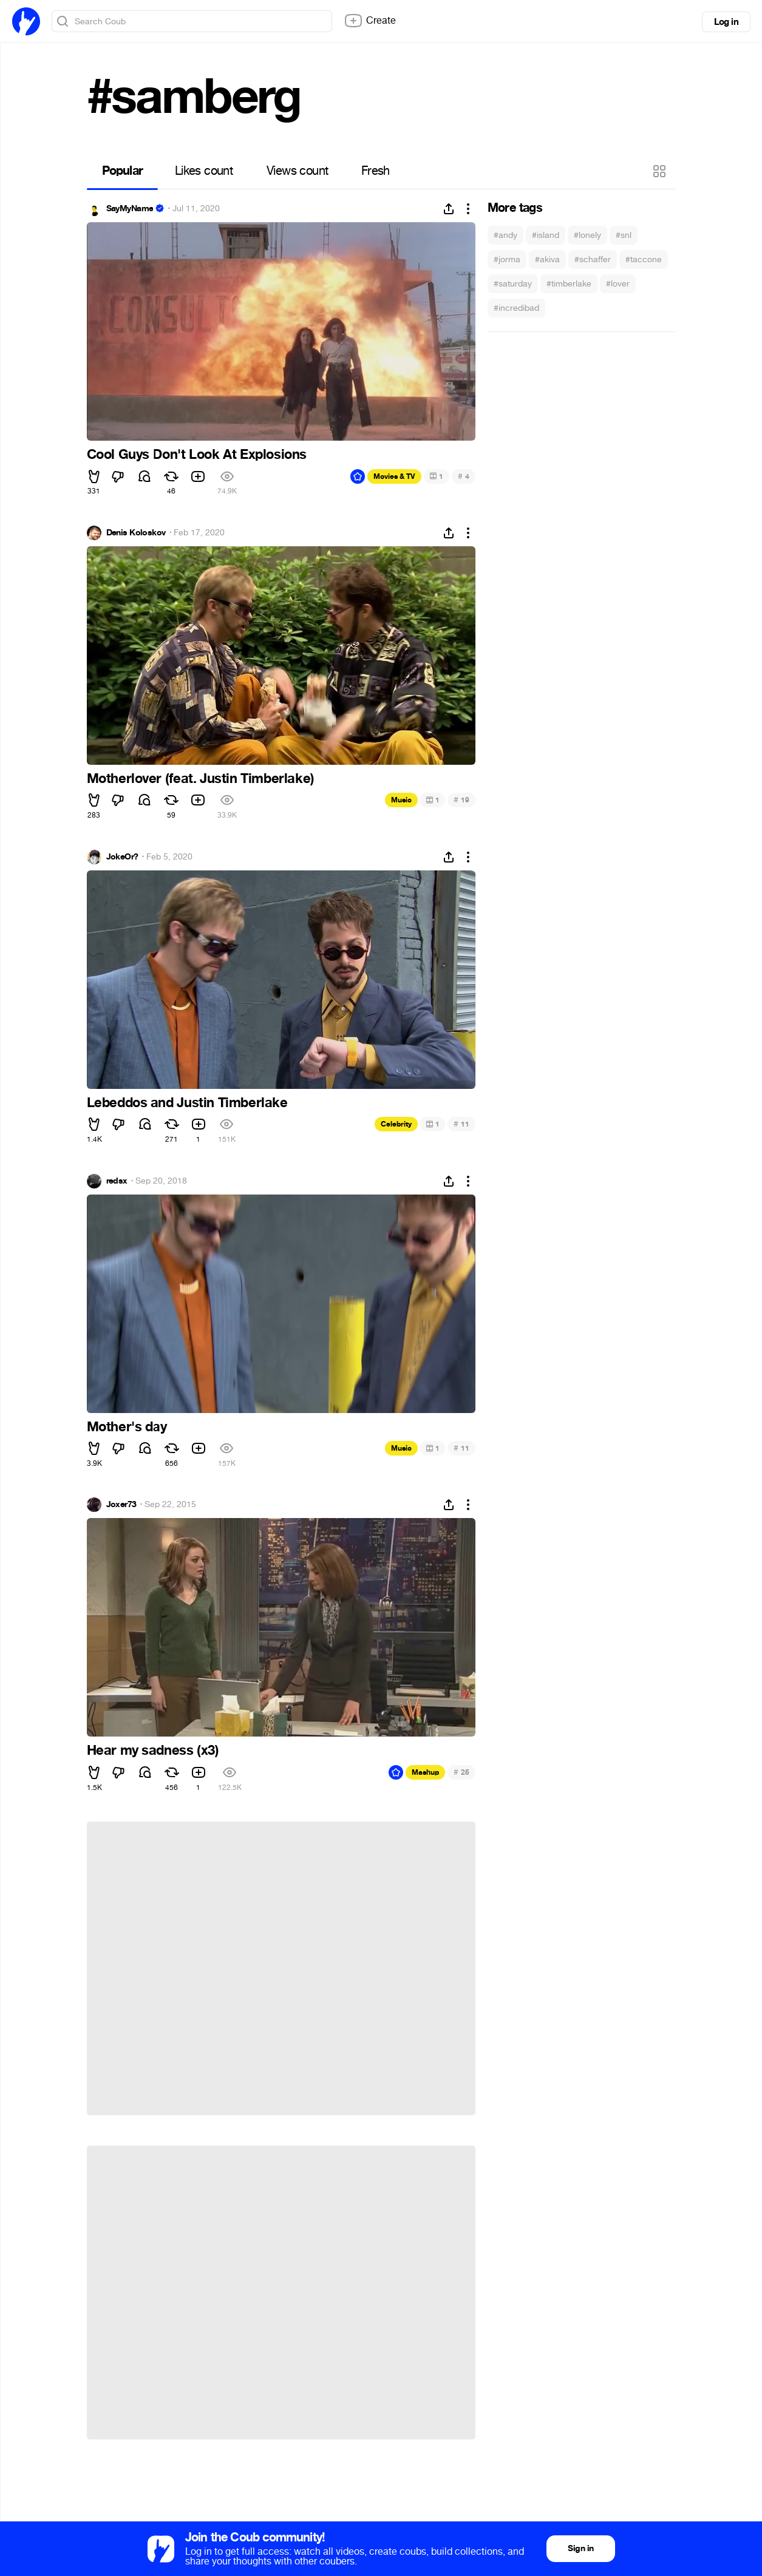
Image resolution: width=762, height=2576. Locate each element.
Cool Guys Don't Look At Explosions (197, 454)
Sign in (580, 2548)
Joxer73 (121, 1504)
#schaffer (592, 259)
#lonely (587, 235)
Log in (726, 22)
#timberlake (568, 284)
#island (545, 235)
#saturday (513, 284)
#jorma (507, 259)
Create (370, 20)
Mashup (425, 1772)
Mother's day (127, 1426)
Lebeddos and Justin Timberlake (187, 1102)
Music (401, 800)
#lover (618, 284)
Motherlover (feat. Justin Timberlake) (201, 778)
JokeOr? (122, 857)
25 (461, 1772)
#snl (623, 235)
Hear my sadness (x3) (153, 1750)
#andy (505, 235)
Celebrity (396, 1124)
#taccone (643, 259)
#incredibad (516, 308)
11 (461, 1124)
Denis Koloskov (136, 533)
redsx (117, 1181)
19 (461, 799)
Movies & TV (394, 476)
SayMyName (130, 209)
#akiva (547, 259)
